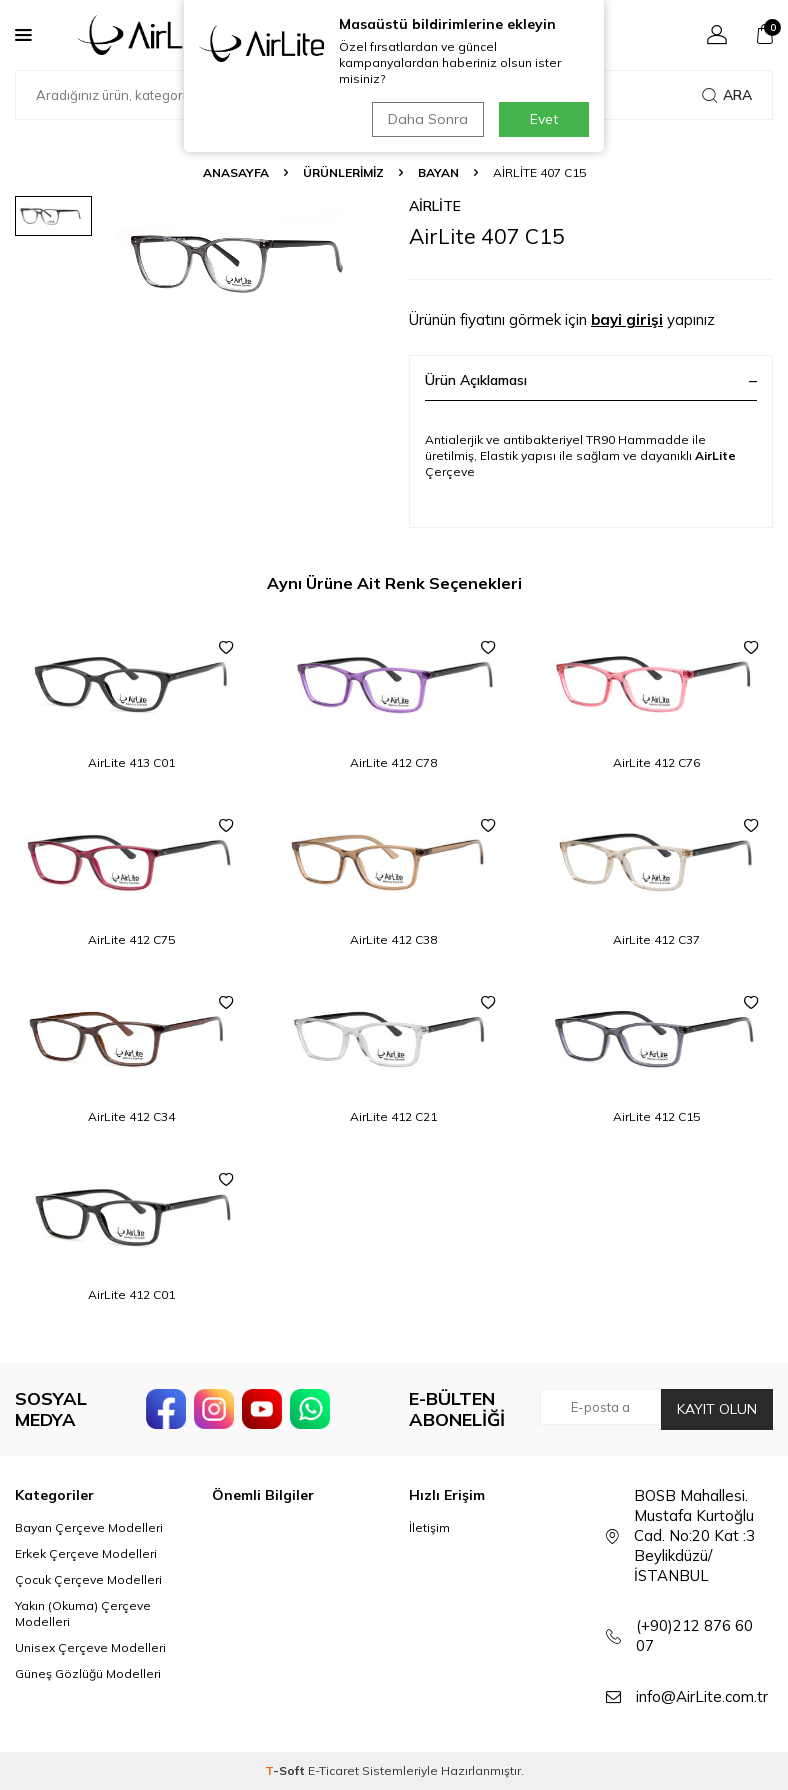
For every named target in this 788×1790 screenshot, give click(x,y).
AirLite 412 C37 (656, 939)
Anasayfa (236, 172)
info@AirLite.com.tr (702, 1696)
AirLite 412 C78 (393, 762)
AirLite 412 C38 (393, 939)
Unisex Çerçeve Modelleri (90, 1647)
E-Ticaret (333, 1770)
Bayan (438, 172)
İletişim (429, 1527)
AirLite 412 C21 (393, 1116)
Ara (727, 95)
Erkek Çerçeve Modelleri (86, 1553)
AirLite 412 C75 (131, 939)
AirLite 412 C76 (656, 762)
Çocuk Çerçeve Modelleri (88, 1579)
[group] (247, 262)
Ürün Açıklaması (591, 380)
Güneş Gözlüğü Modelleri (88, 1673)
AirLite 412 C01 (131, 1294)
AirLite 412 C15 (656, 1116)
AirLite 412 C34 (131, 1116)
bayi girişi (627, 319)
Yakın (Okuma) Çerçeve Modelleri (83, 1613)
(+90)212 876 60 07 (694, 1635)
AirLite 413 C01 (131, 762)
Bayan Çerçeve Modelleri (89, 1527)
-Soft (286, 1770)
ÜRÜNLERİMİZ (343, 172)
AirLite (435, 206)
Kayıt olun (717, 1409)
